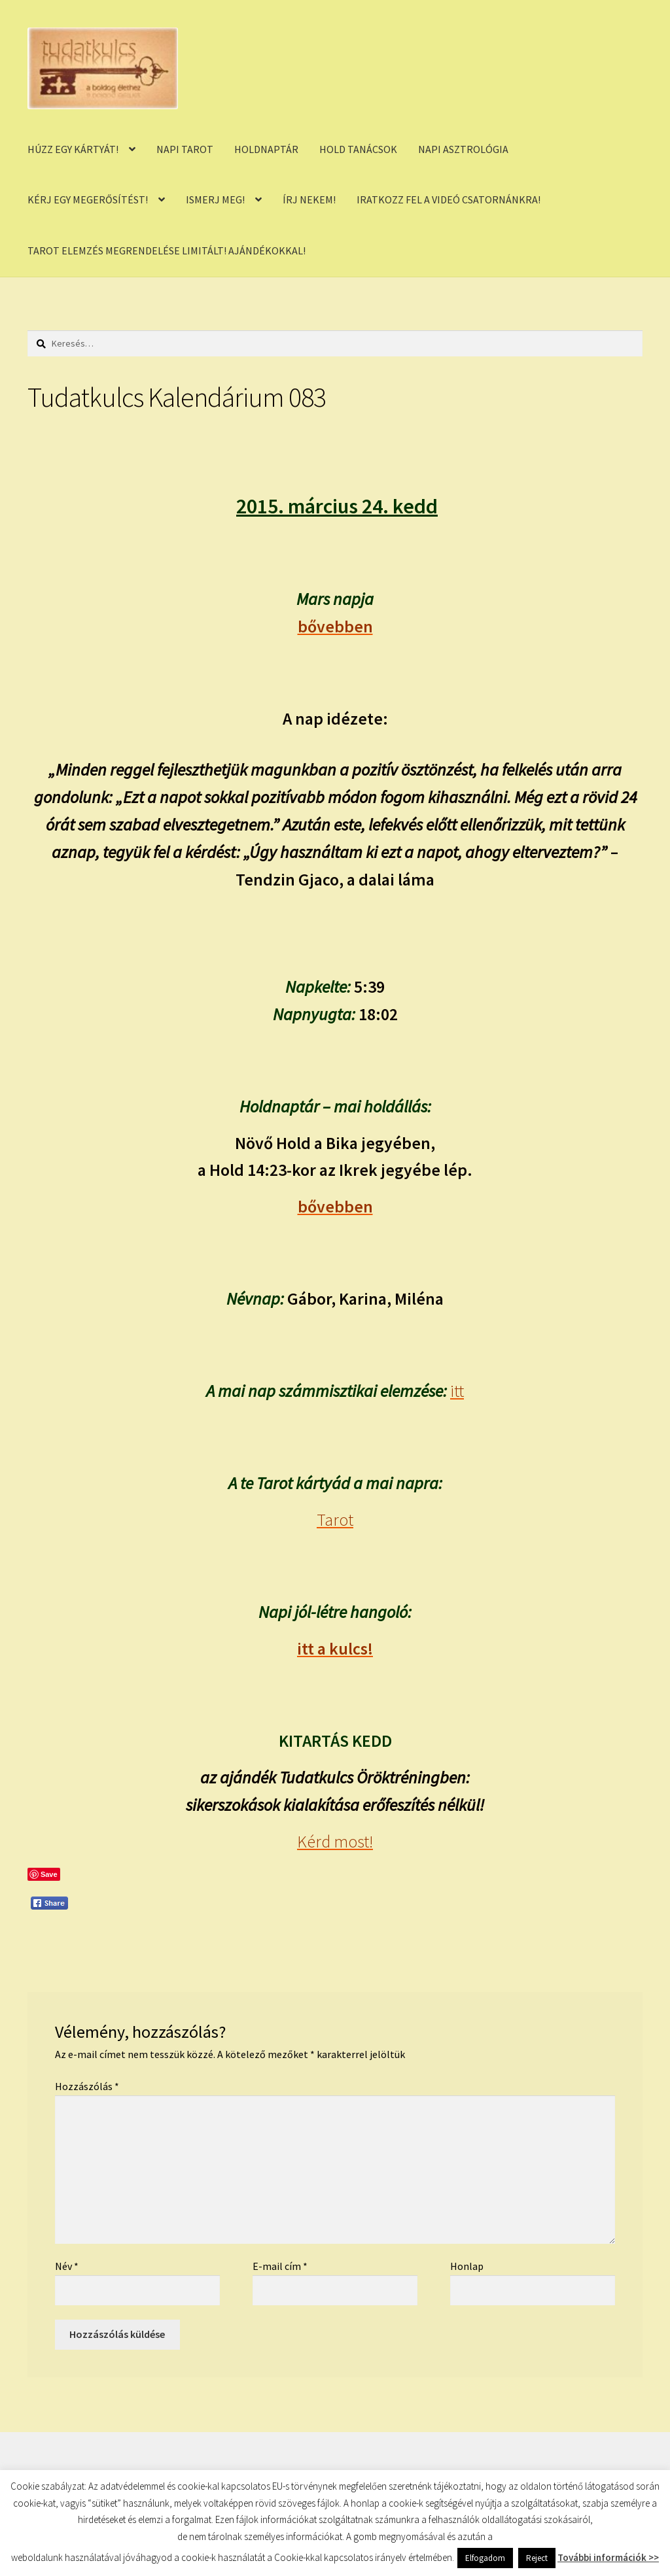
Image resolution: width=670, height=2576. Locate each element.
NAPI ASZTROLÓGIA (463, 149)
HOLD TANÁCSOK (358, 149)
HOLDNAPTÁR (266, 149)
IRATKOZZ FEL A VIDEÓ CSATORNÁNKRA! (448, 199)
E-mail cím (280, 2266)
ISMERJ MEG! (215, 199)
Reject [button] (537, 2558)
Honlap (467, 2266)
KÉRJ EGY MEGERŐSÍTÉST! (87, 199)
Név (67, 2266)
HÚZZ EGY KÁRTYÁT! (72, 149)
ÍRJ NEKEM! (309, 199)
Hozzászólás (87, 2086)
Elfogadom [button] (485, 2558)
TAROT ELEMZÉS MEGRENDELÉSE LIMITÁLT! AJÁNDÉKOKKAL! (166, 250)
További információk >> (608, 2557)
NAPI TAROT (184, 149)
